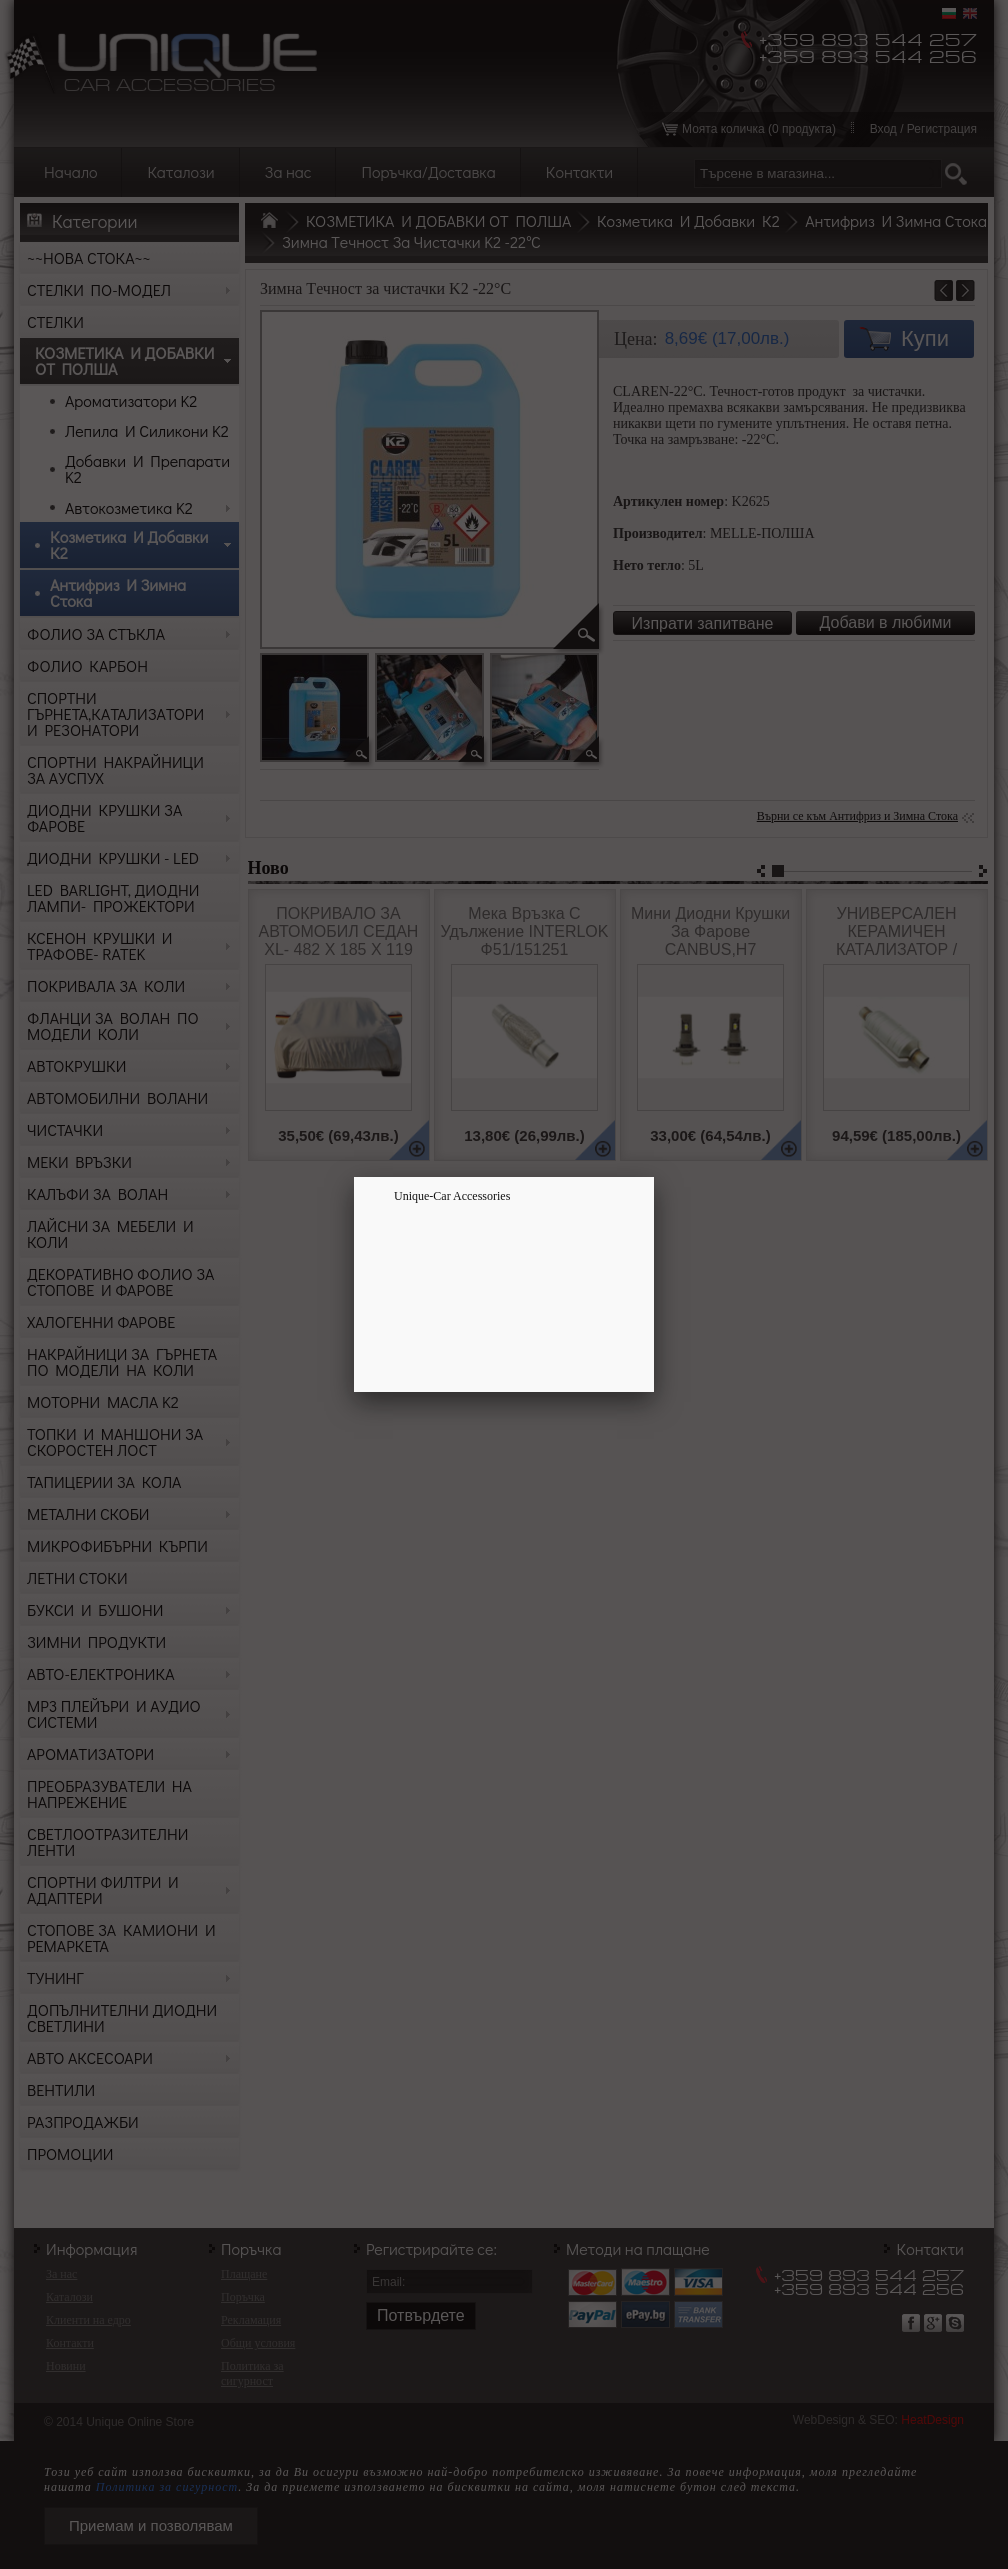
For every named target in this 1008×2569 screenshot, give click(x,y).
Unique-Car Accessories (452, 1196)
